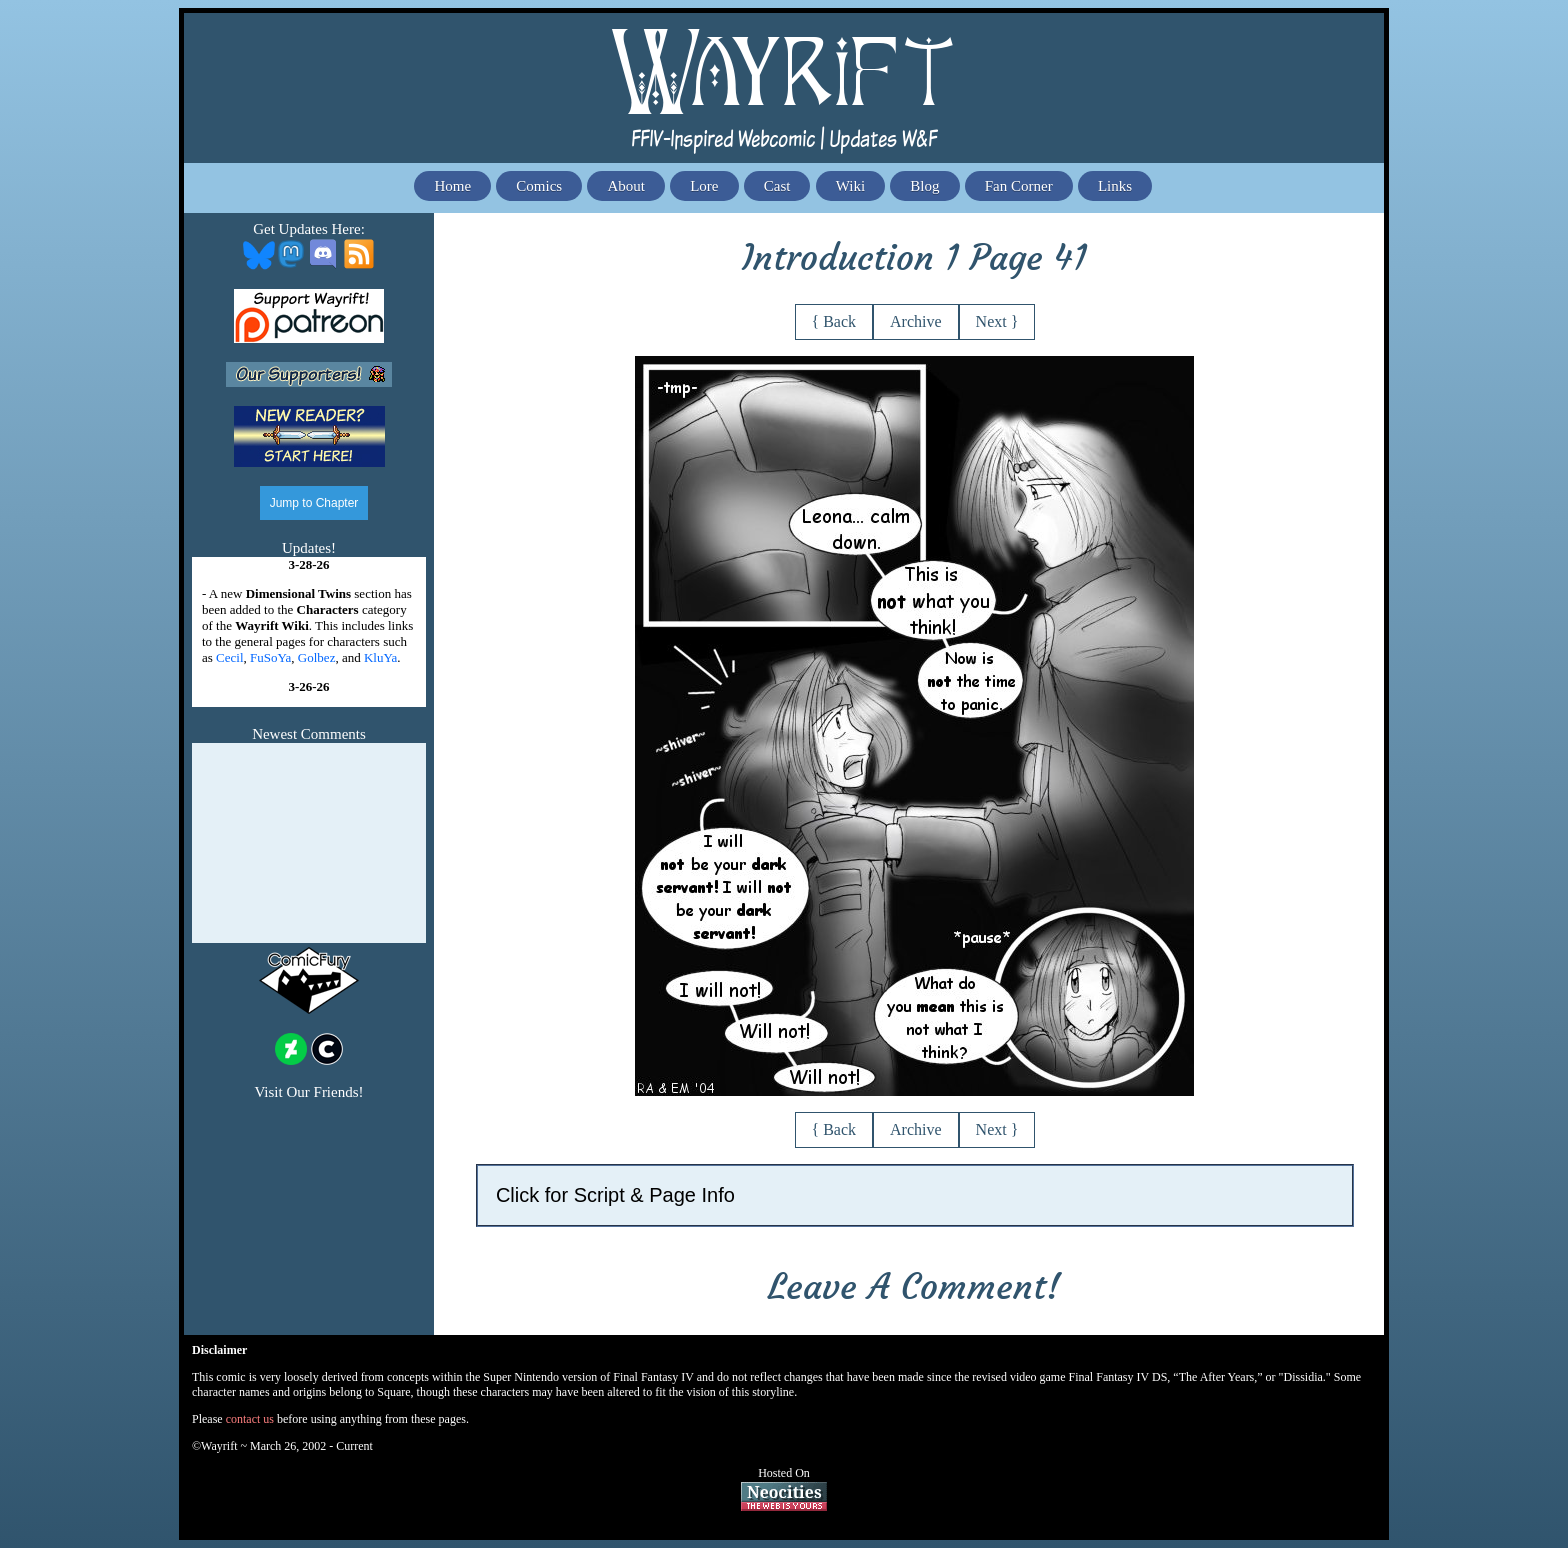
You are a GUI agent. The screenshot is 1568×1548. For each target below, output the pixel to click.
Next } (997, 321)
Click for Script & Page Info (615, 1195)
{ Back (834, 321)
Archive (916, 321)
